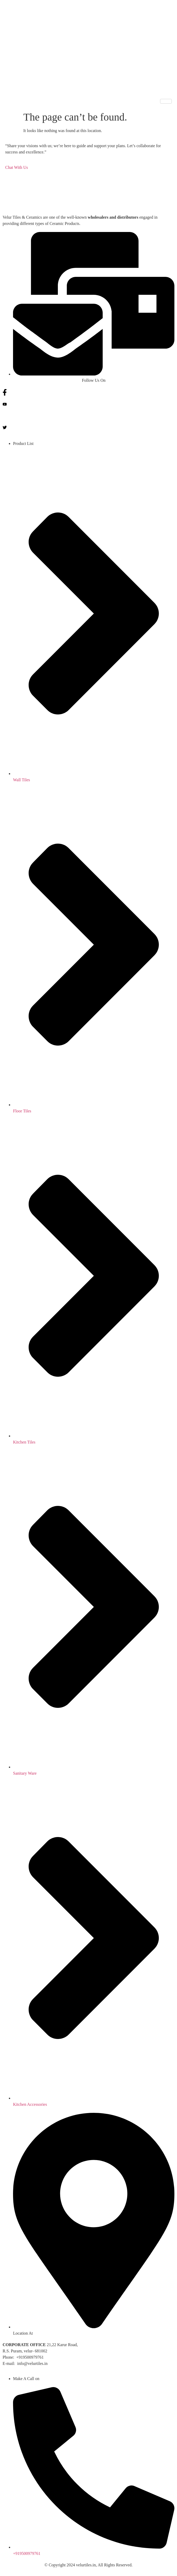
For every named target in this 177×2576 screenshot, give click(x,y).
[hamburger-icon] (166, 101)
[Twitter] (88, 427)
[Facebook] (88, 392)
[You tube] (88, 404)
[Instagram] (88, 415)
